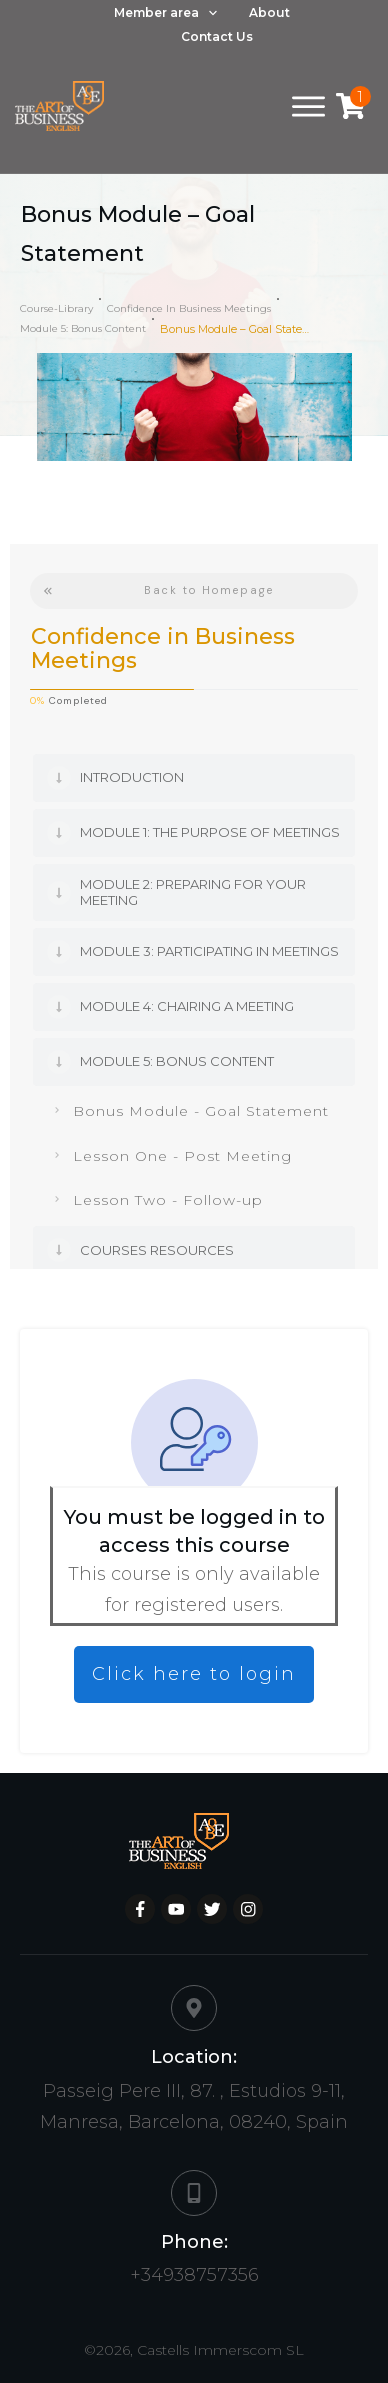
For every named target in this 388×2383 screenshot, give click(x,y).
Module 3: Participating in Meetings (209, 951)
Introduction (132, 777)
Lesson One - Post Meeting (182, 1156)
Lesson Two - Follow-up (168, 1200)
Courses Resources (157, 1250)
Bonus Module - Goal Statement (201, 1111)
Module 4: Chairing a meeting (187, 1006)
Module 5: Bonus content (177, 1061)
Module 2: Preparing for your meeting (193, 892)
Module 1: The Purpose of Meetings (210, 832)
